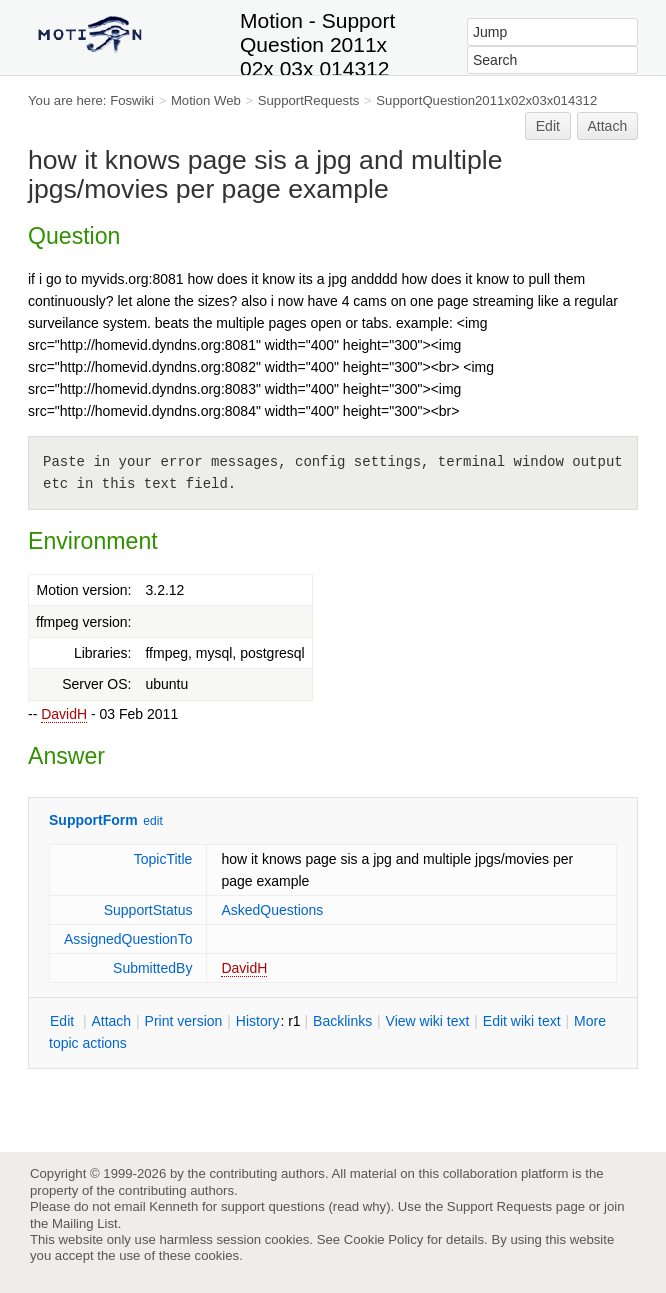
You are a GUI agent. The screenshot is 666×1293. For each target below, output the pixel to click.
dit (64, 1021)
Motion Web (206, 100)
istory (258, 1021)
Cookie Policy (384, 1239)
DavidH (64, 714)
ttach (111, 1021)
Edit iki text (522, 1021)
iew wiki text (428, 1021)
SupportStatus (148, 910)
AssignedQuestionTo (128, 939)
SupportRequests (309, 100)
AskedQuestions (272, 910)
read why (359, 1206)
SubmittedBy (152, 968)
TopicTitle (163, 859)
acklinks (342, 1021)
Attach (608, 126)
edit (152, 821)
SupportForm (93, 820)
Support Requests (499, 1206)
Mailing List (85, 1223)
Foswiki (132, 100)
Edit (548, 126)
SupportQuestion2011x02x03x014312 (486, 100)
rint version (184, 1021)
